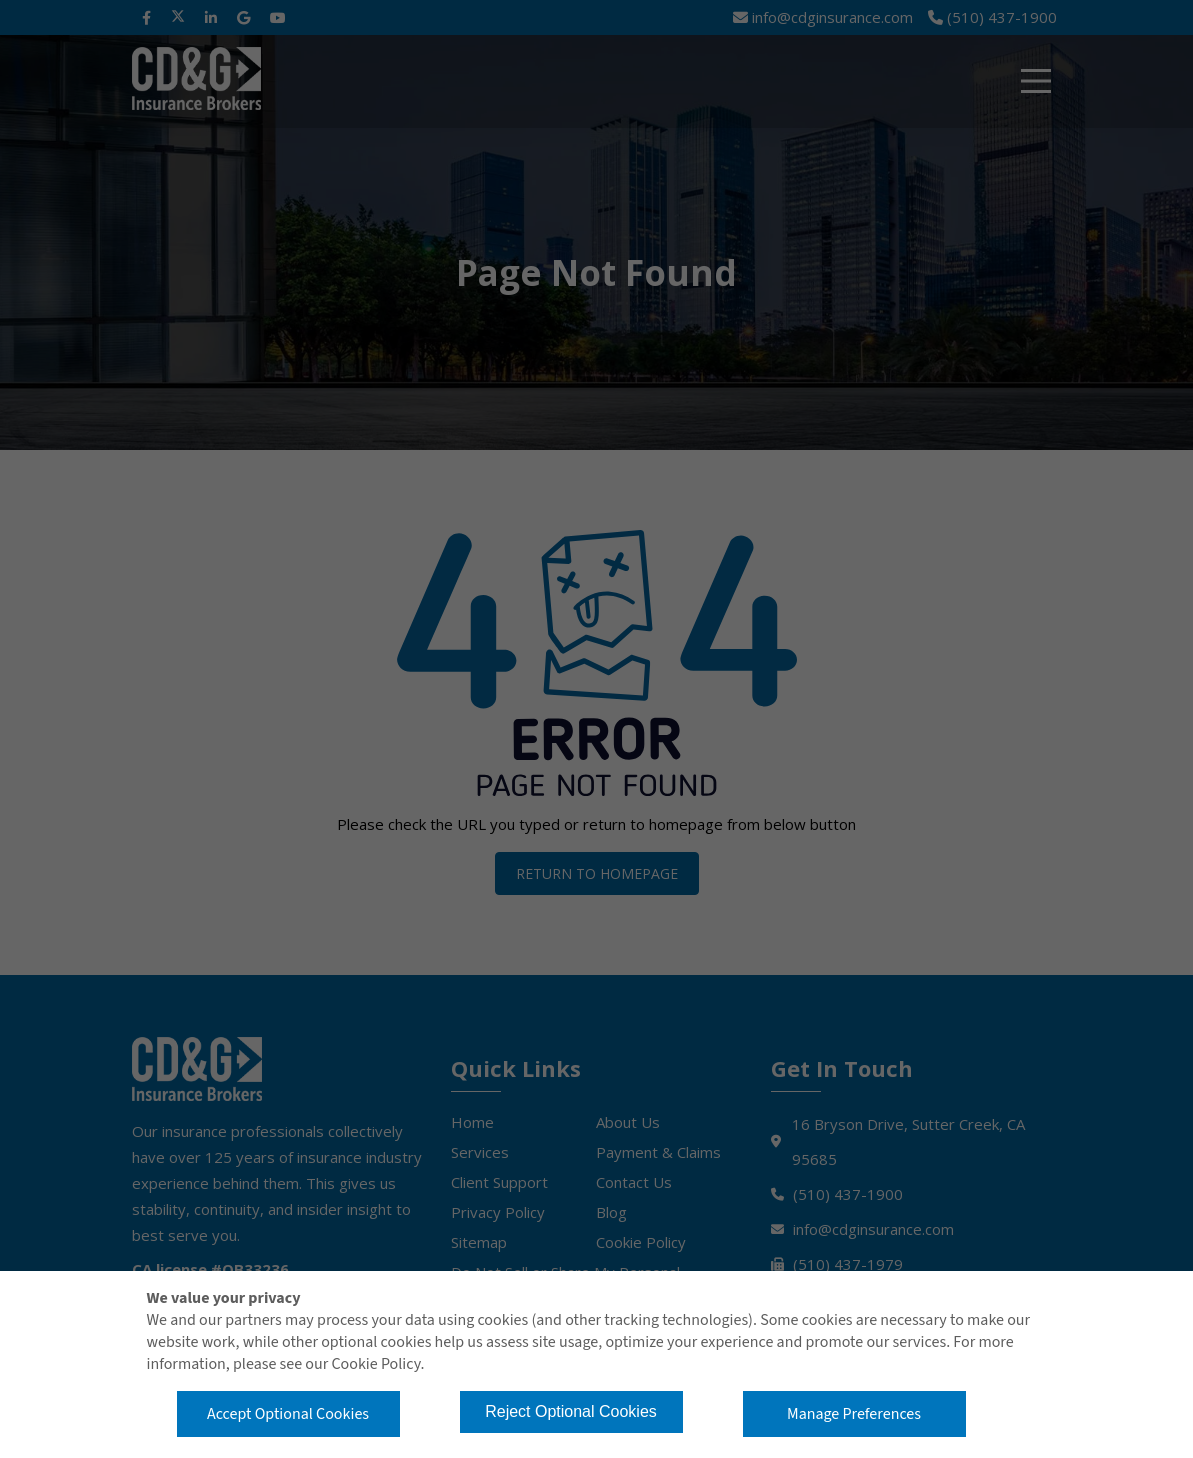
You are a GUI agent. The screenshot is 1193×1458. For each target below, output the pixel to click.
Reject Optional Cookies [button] (571, 1411)
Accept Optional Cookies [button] (288, 1414)
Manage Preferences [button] (854, 1414)
